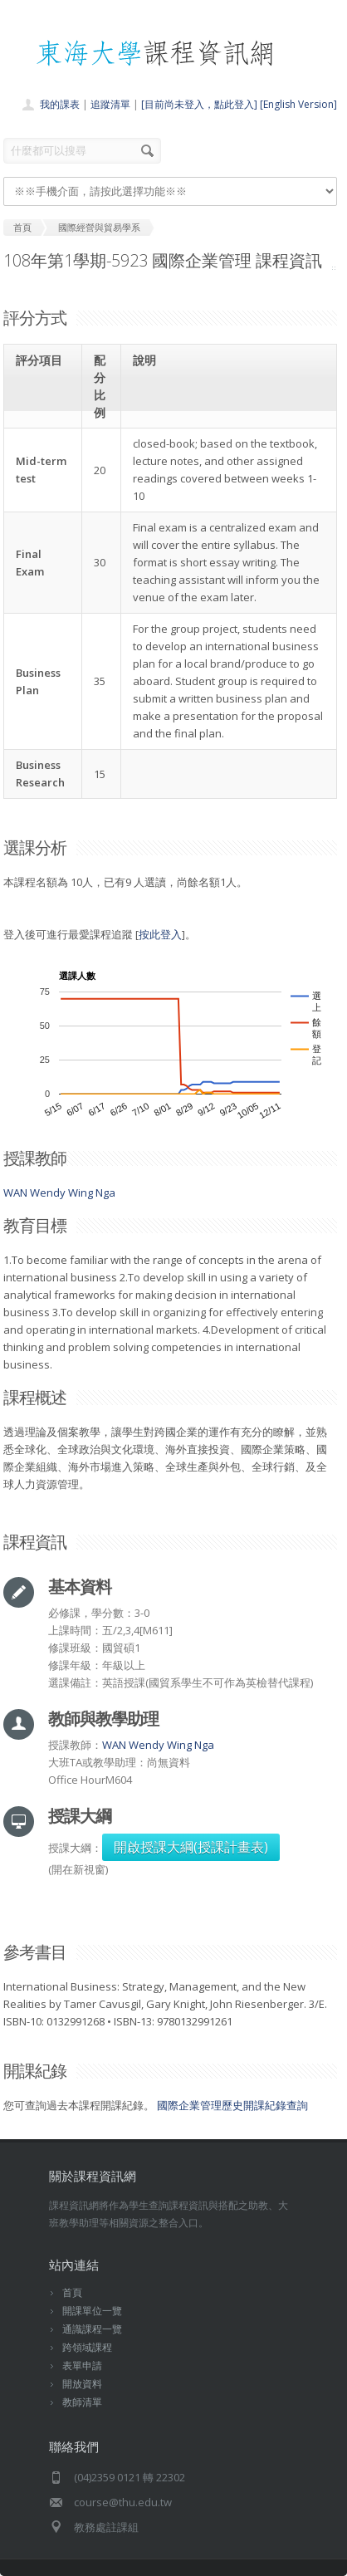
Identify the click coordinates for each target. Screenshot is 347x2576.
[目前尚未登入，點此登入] (199, 104)
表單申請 (82, 2365)
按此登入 (160, 934)
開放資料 (82, 2384)
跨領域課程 (87, 2347)
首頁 (72, 2292)
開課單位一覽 (92, 2311)
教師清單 (82, 2402)
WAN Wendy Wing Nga (59, 1192)
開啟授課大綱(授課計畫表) (191, 1847)
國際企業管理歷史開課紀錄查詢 (232, 2105)
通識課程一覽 (92, 2329)
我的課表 (60, 104)
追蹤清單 (110, 104)
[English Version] (298, 104)
